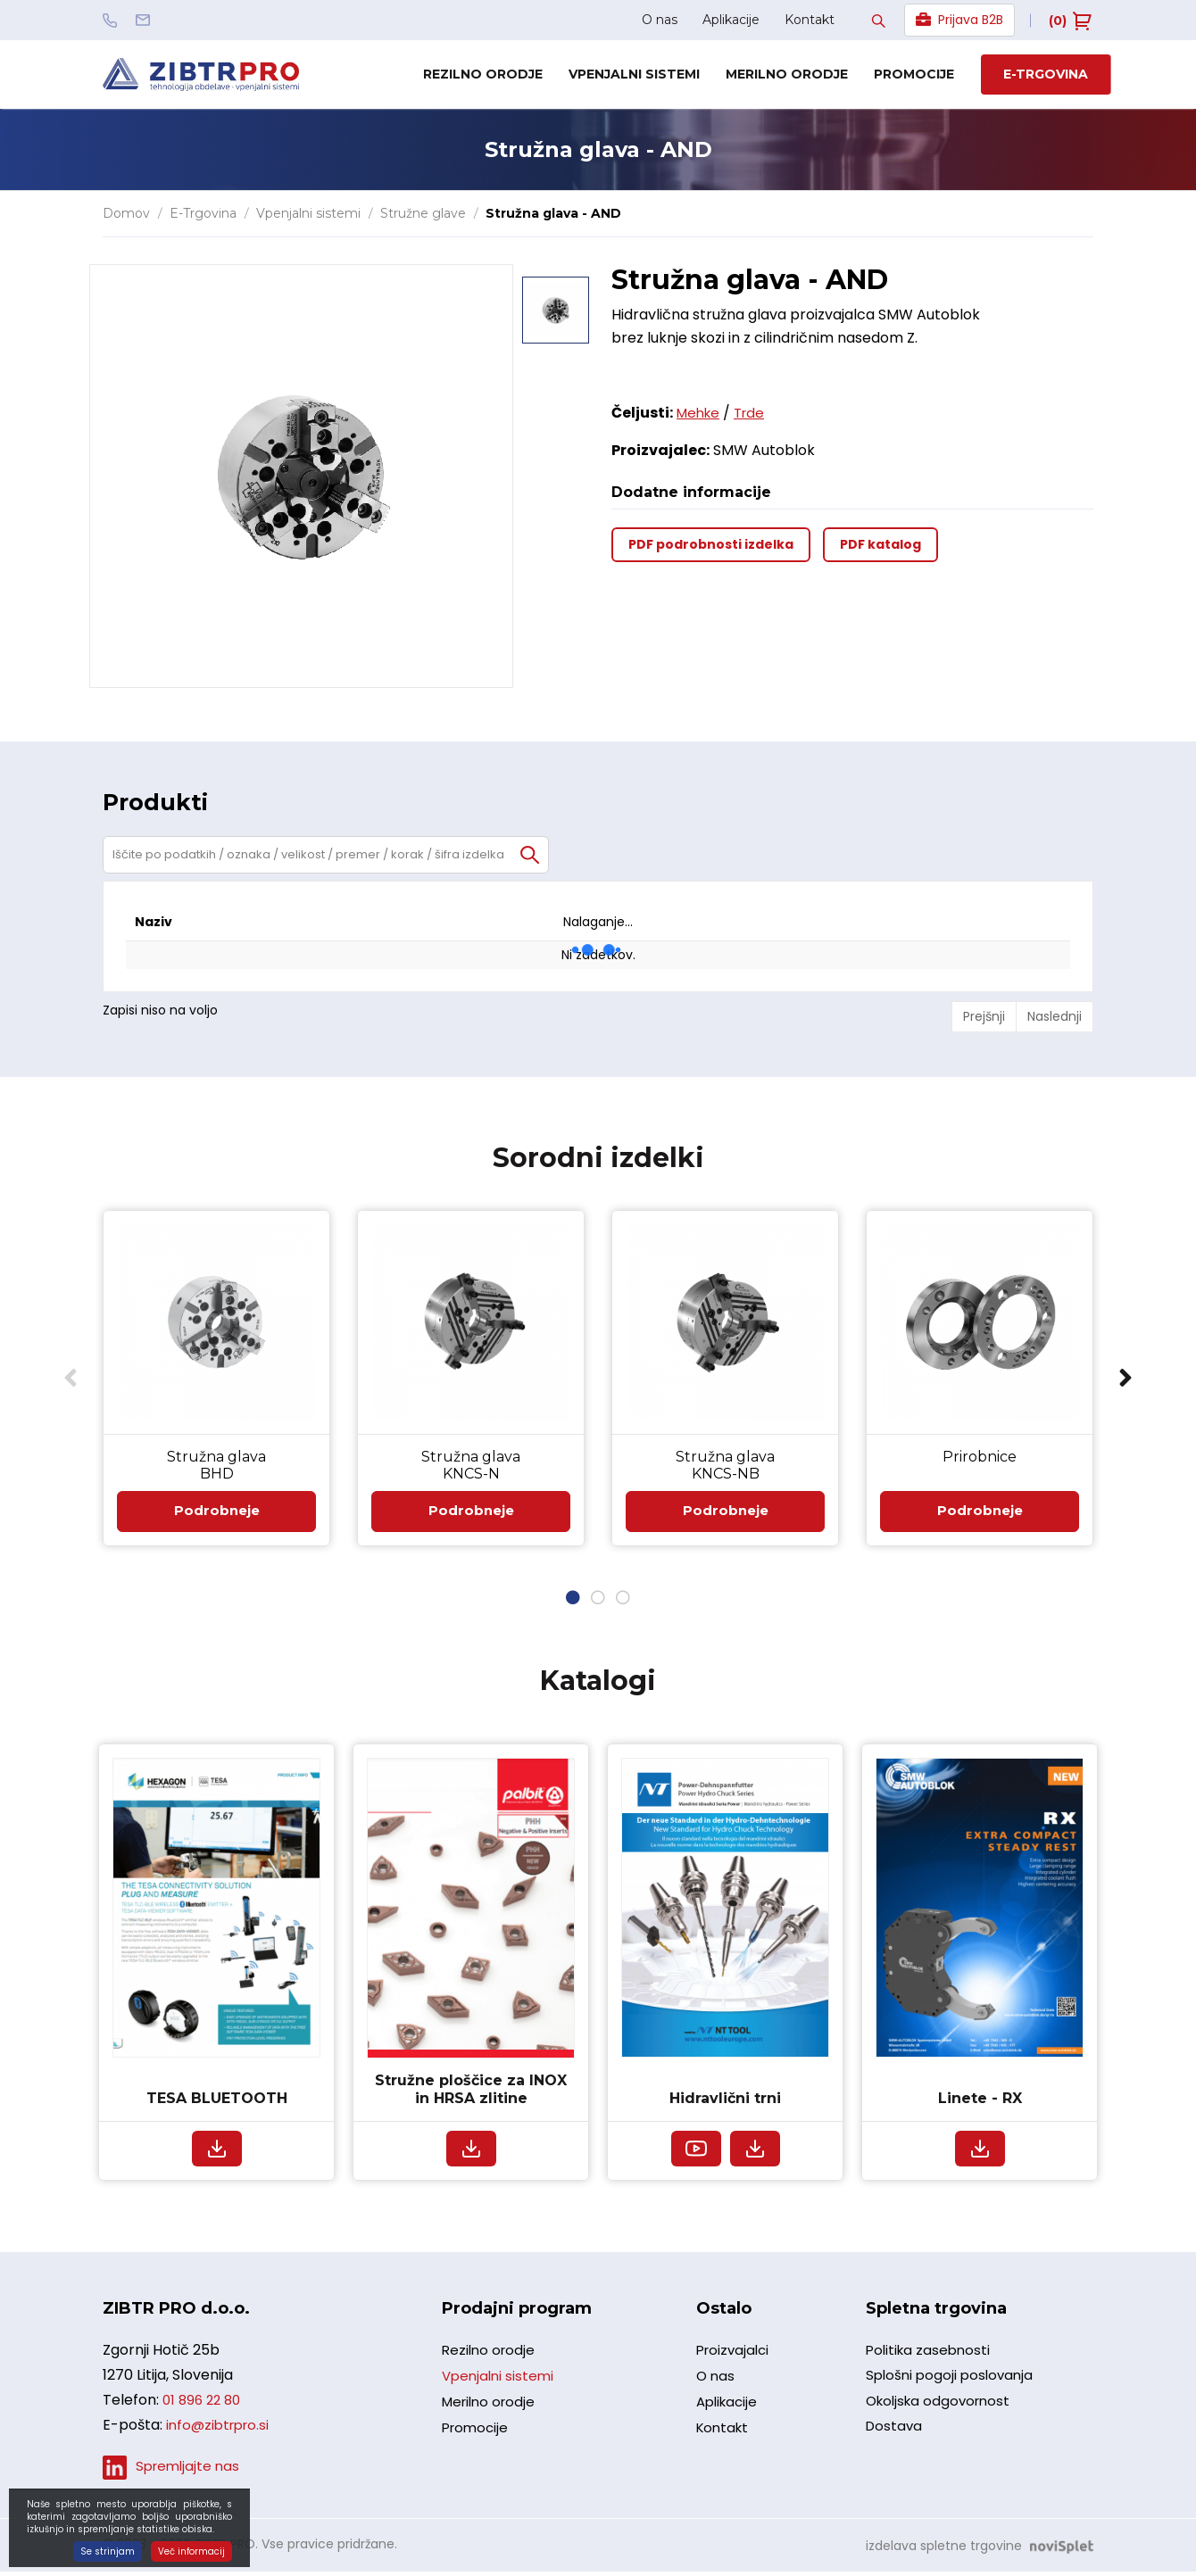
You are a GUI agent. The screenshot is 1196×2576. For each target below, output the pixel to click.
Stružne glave (423, 213)
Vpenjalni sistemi (634, 74)
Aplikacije (731, 20)
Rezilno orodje (483, 74)
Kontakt (810, 20)
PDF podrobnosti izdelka (710, 544)
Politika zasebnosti (930, 2358)
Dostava (895, 2443)
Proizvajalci (735, 2358)
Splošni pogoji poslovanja (953, 2386)
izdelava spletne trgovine (944, 2550)
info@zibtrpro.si (221, 2431)
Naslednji (1054, 1016)
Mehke (700, 412)
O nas (659, 20)
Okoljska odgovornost (942, 2415)
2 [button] (598, 1603)
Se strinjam (107, 2551)
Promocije (914, 74)
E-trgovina (1045, 74)
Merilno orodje (787, 74)
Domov (126, 213)
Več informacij (191, 2551)
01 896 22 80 (204, 2406)
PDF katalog (880, 544)
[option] (555, 297)
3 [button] (622, 1603)
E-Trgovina (203, 213)
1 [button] (573, 1603)
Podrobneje (216, 1513)
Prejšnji (984, 1016)
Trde (754, 412)
